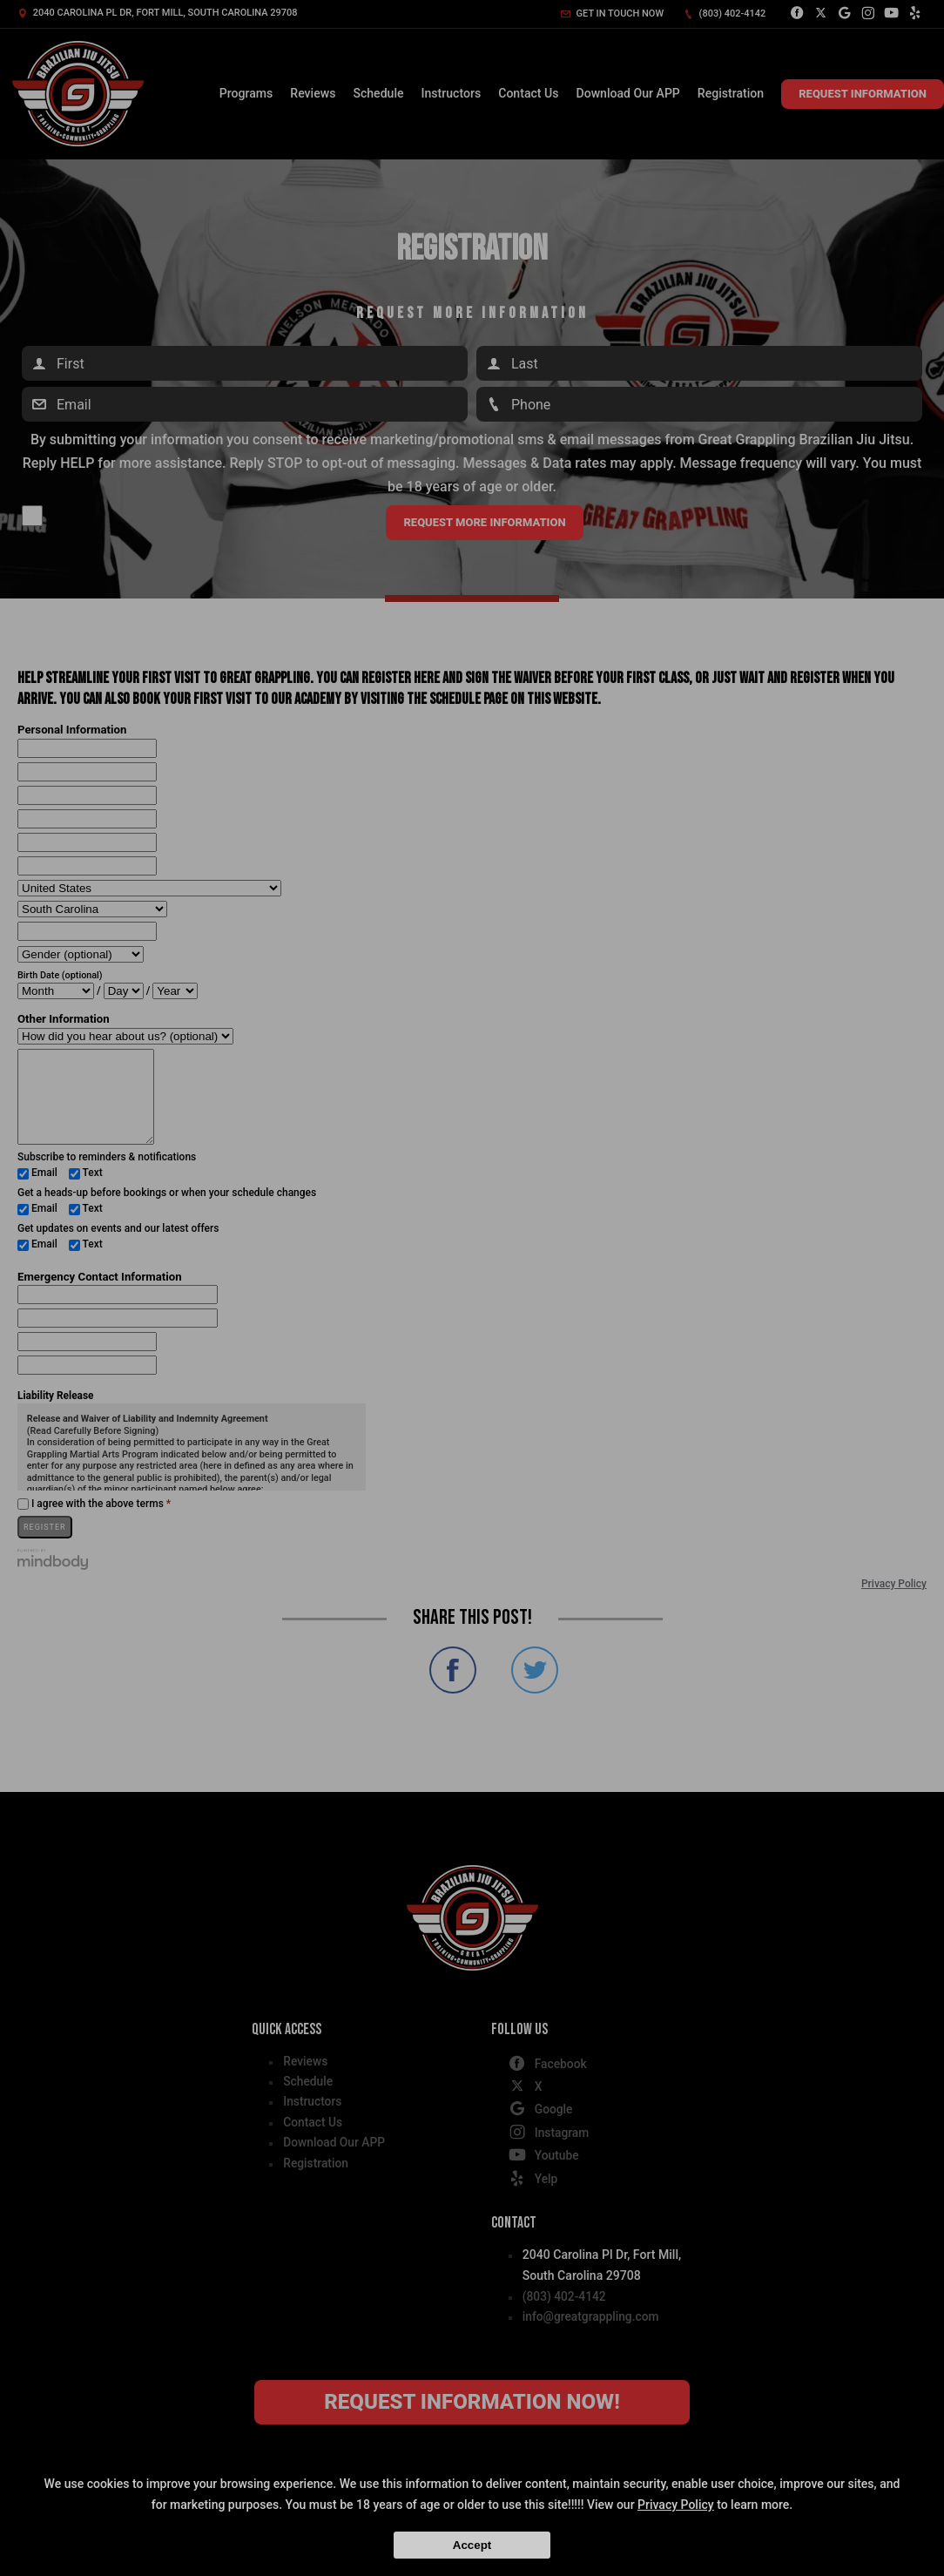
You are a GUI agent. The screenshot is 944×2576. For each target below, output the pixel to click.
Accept (472, 2545)
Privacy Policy (675, 2505)
